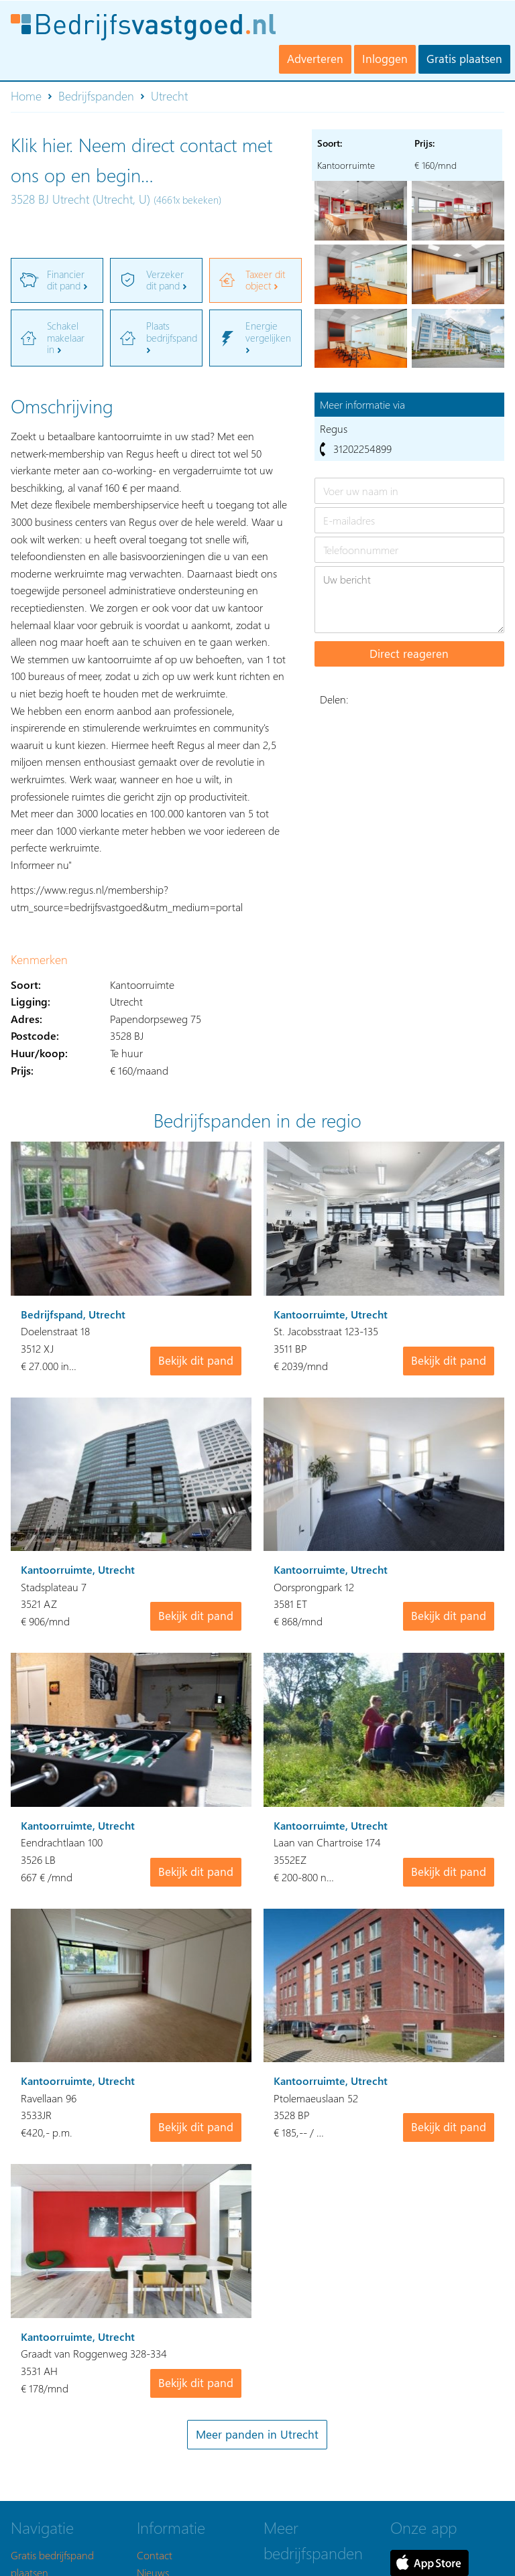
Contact (154, 2555)
